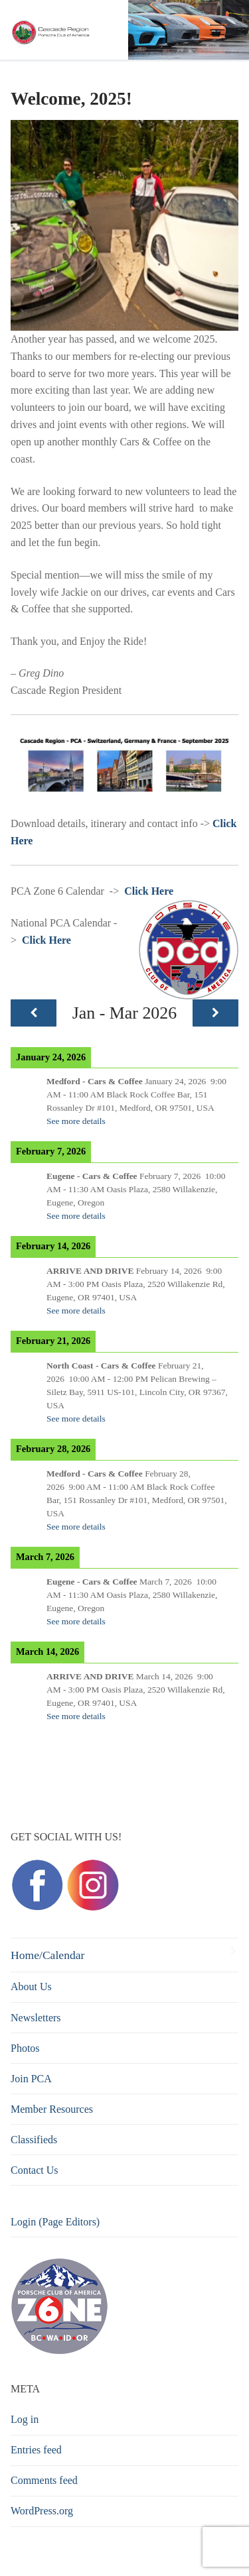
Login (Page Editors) (55, 2221)
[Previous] (33, 1013)
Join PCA (31, 2078)
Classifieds (34, 2139)
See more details (76, 1121)
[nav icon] (217, 30)
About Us (31, 1986)
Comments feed (44, 2480)
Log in (25, 2419)
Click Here (148, 891)
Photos (25, 2048)
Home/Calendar (47, 1955)
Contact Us (34, 2170)
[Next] (215, 1013)
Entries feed (36, 2449)
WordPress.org (42, 2510)
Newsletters (36, 2017)
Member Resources (52, 2109)
